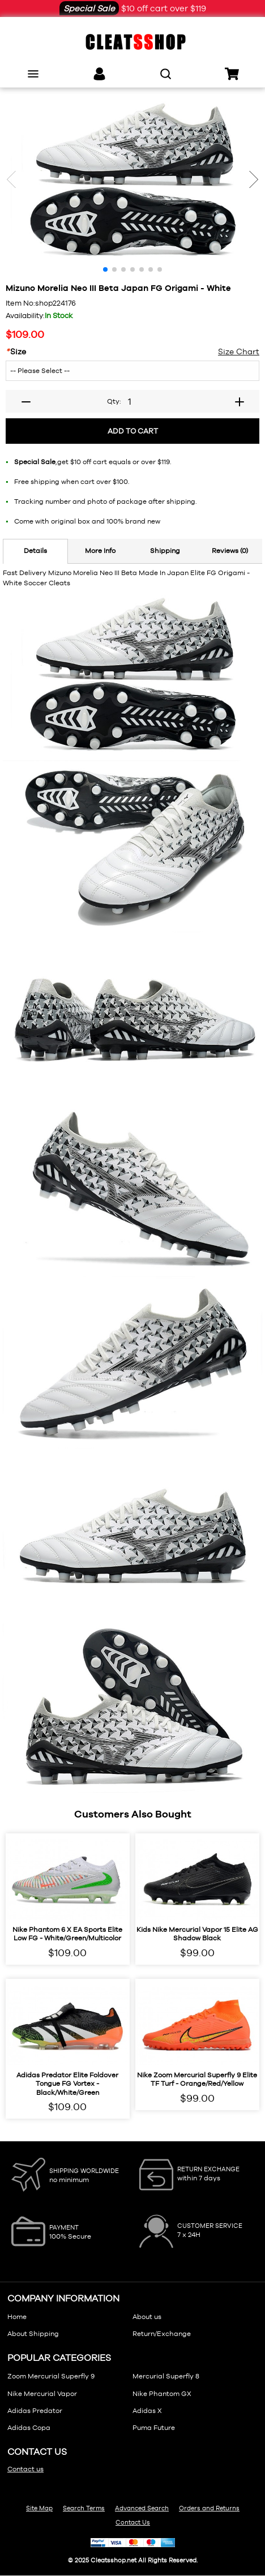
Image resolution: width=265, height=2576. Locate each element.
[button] (253, 179)
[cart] (232, 74)
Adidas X (147, 2411)
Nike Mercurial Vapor (42, 2394)
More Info (100, 551)
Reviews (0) (230, 551)
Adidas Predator (34, 2411)
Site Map (39, 2508)
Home (17, 2317)
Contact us (25, 2469)
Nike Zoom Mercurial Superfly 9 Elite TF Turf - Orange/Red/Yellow (197, 2079)
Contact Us (133, 2522)
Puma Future (153, 2428)
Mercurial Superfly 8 (165, 2376)
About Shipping (33, 2334)
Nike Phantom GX (161, 2394)
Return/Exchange (161, 2334)
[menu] (33, 74)
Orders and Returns (209, 2508)
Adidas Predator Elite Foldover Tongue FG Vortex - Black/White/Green (67, 2084)
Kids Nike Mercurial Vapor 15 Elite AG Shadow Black (197, 1934)
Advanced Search (142, 2508)
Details (35, 551)
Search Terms (84, 2508)
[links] (99, 74)
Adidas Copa (28, 2428)
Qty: (114, 401)
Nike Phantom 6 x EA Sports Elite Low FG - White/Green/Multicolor (67, 1934)
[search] (165, 74)
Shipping (165, 551)
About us (146, 2317)
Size (16, 351)
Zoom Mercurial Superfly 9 (51, 2376)
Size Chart (238, 351)
